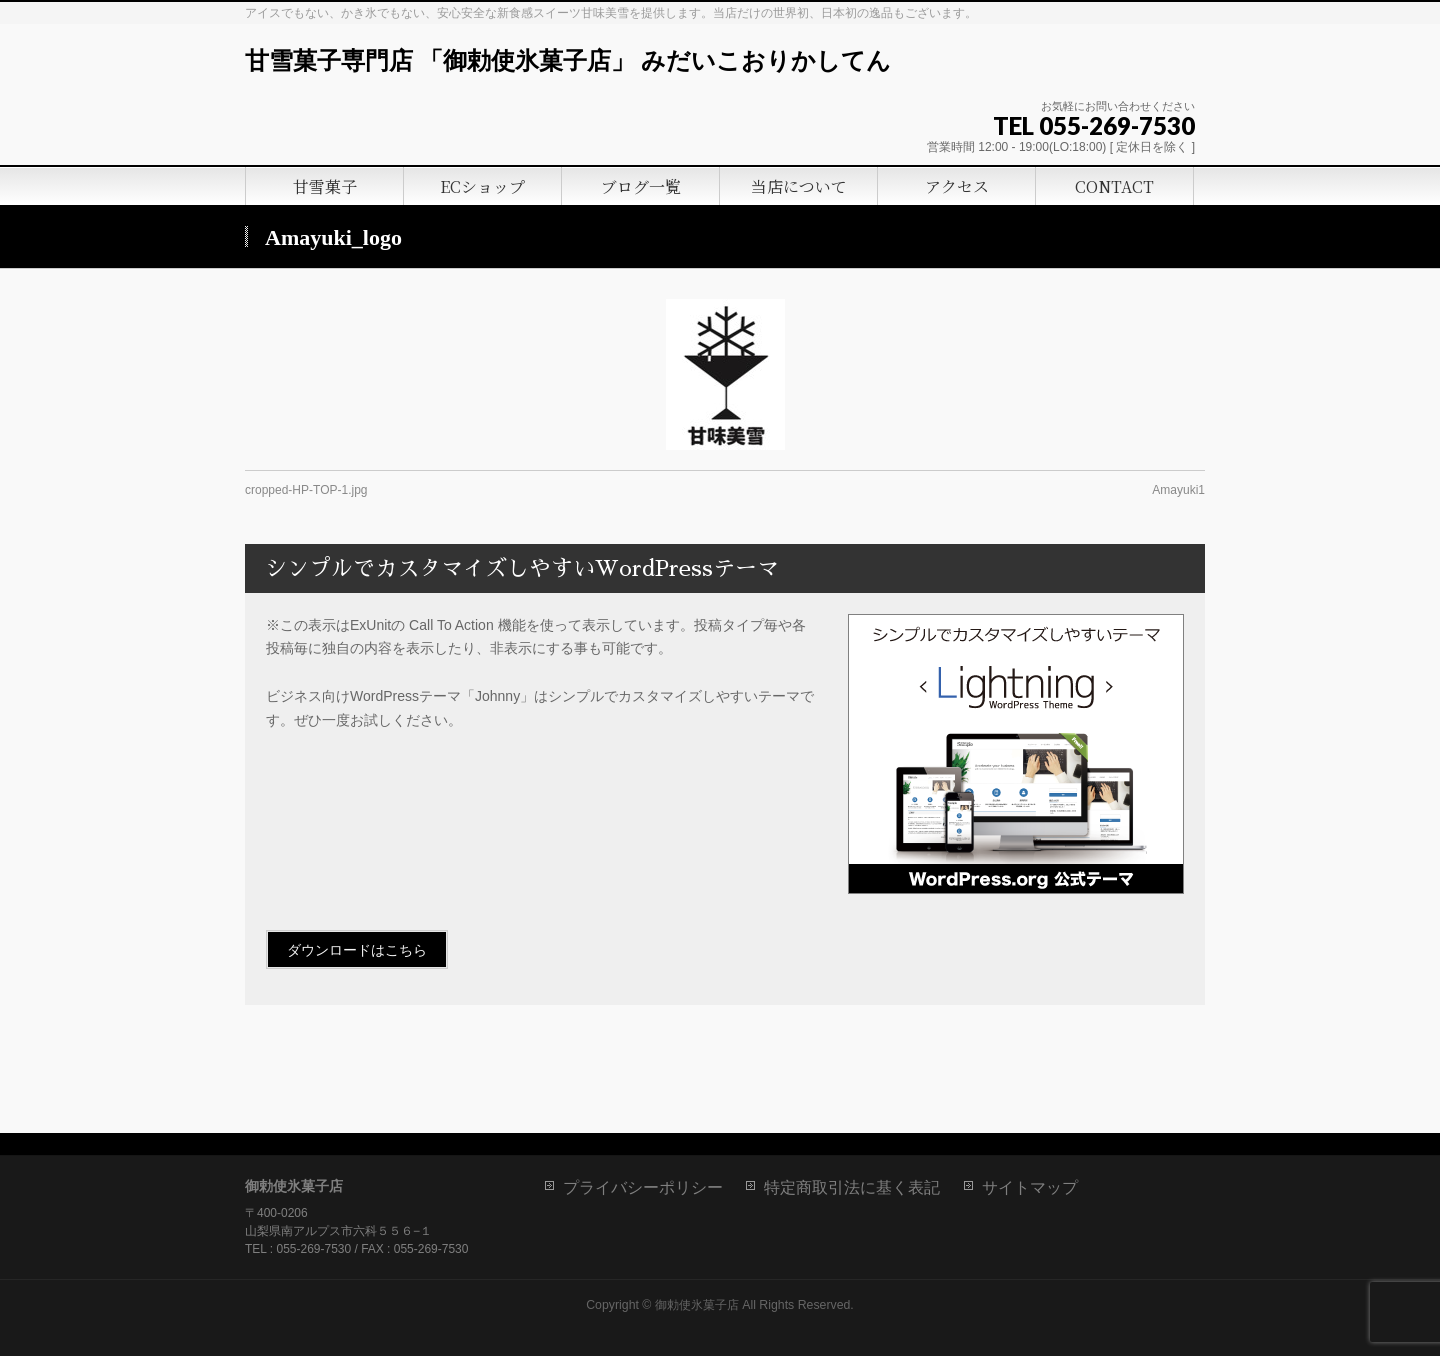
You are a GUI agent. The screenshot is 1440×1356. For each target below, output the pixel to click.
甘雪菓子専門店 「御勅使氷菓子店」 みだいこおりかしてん (568, 61)
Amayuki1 (1178, 490)
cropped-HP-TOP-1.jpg (306, 490)
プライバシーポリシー (643, 1187)
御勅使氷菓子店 (697, 1305)
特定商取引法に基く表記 (852, 1187)
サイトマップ (1030, 1187)
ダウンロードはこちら (357, 950)
